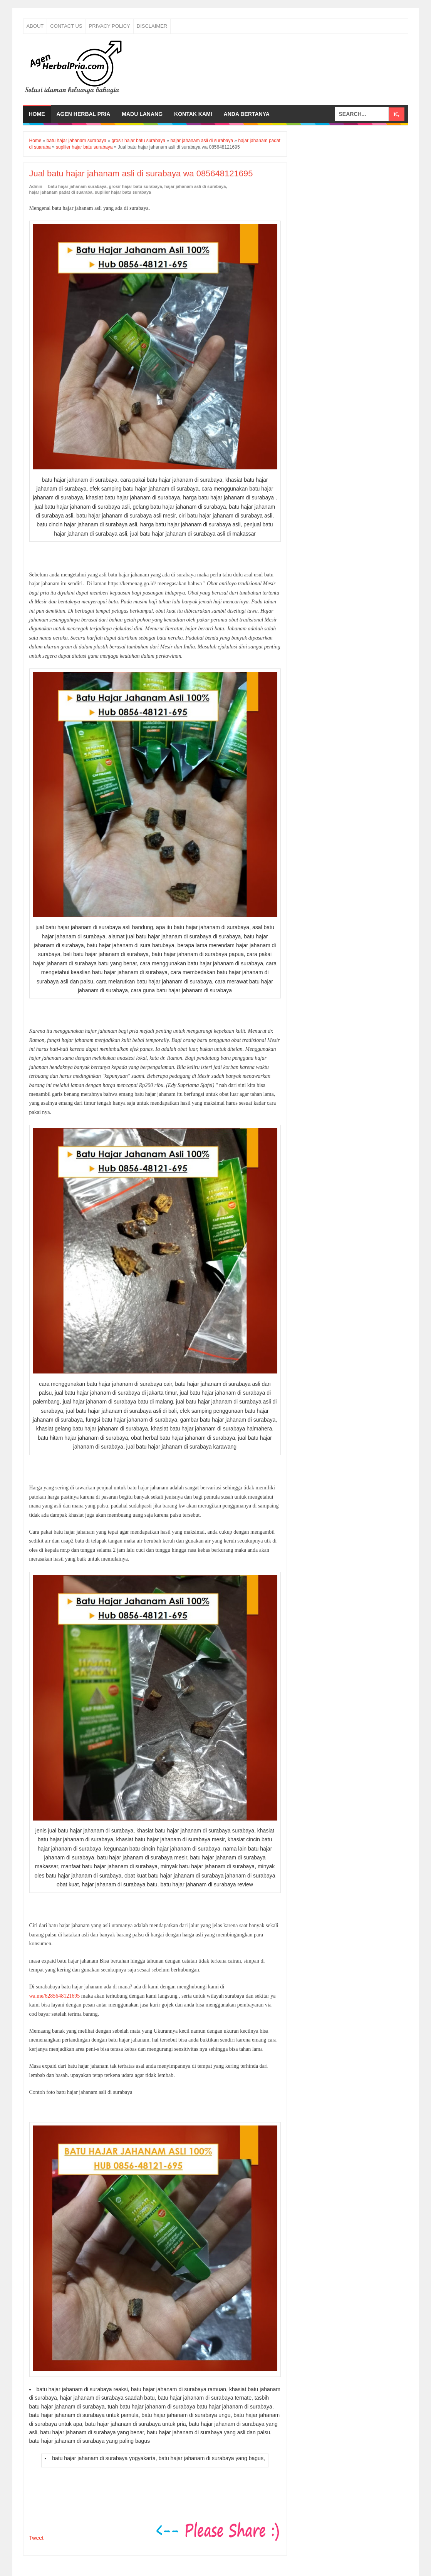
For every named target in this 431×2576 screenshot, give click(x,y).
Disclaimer (152, 26)
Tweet (36, 2538)
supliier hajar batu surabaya (123, 192)
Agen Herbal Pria (84, 114)
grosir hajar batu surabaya (135, 186)
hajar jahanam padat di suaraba (60, 192)
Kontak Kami (193, 114)
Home (37, 114)
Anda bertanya (247, 114)
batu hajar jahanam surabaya (77, 186)
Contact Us (66, 26)
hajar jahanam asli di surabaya (195, 186)
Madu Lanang (142, 114)
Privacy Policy (109, 26)
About (35, 26)
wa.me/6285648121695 (54, 1996)
